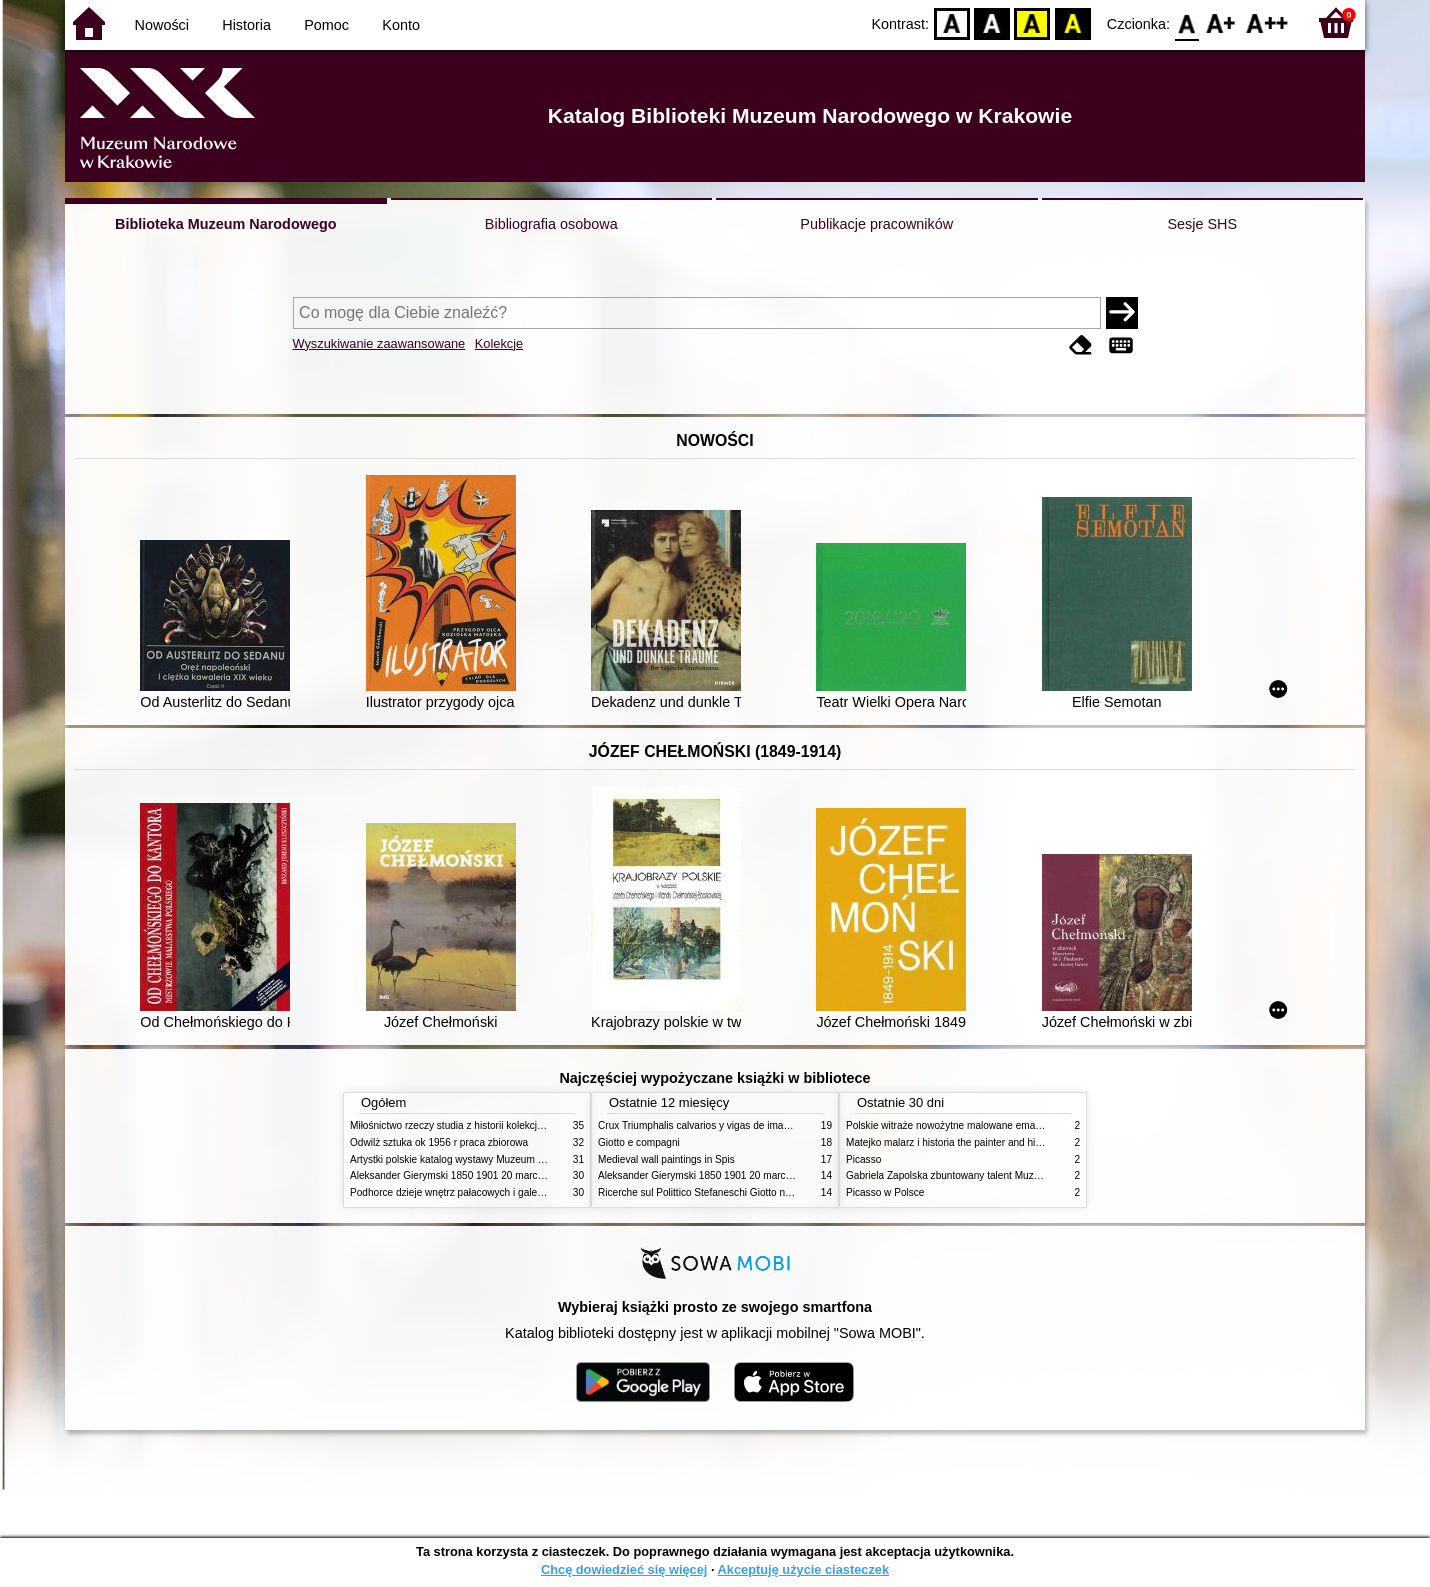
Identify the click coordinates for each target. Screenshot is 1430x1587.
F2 (1267, 22)
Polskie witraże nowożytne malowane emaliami (951, 1125)
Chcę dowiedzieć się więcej (624, 1569)
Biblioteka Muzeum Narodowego (225, 224)
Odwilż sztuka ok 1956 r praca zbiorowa (439, 1142)
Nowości (162, 25)
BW (992, 22)
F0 (1186, 22)
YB (1032, 22)
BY (1072, 22)
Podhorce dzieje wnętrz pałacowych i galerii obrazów (468, 1192)
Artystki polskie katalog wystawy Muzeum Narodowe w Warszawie (497, 1159)
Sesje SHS (1202, 224)
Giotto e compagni (639, 1142)
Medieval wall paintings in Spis (666, 1159)
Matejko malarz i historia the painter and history (951, 1142)
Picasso (863, 1159)
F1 (1221, 22)
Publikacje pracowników (876, 224)
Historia (246, 25)
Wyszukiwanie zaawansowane (379, 343)
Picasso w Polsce (885, 1192)
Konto (401, 25)
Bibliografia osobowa (551, 224)
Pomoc (326, 25)
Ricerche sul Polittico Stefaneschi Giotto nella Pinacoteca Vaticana (746, 1192)
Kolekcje (499, 343)
